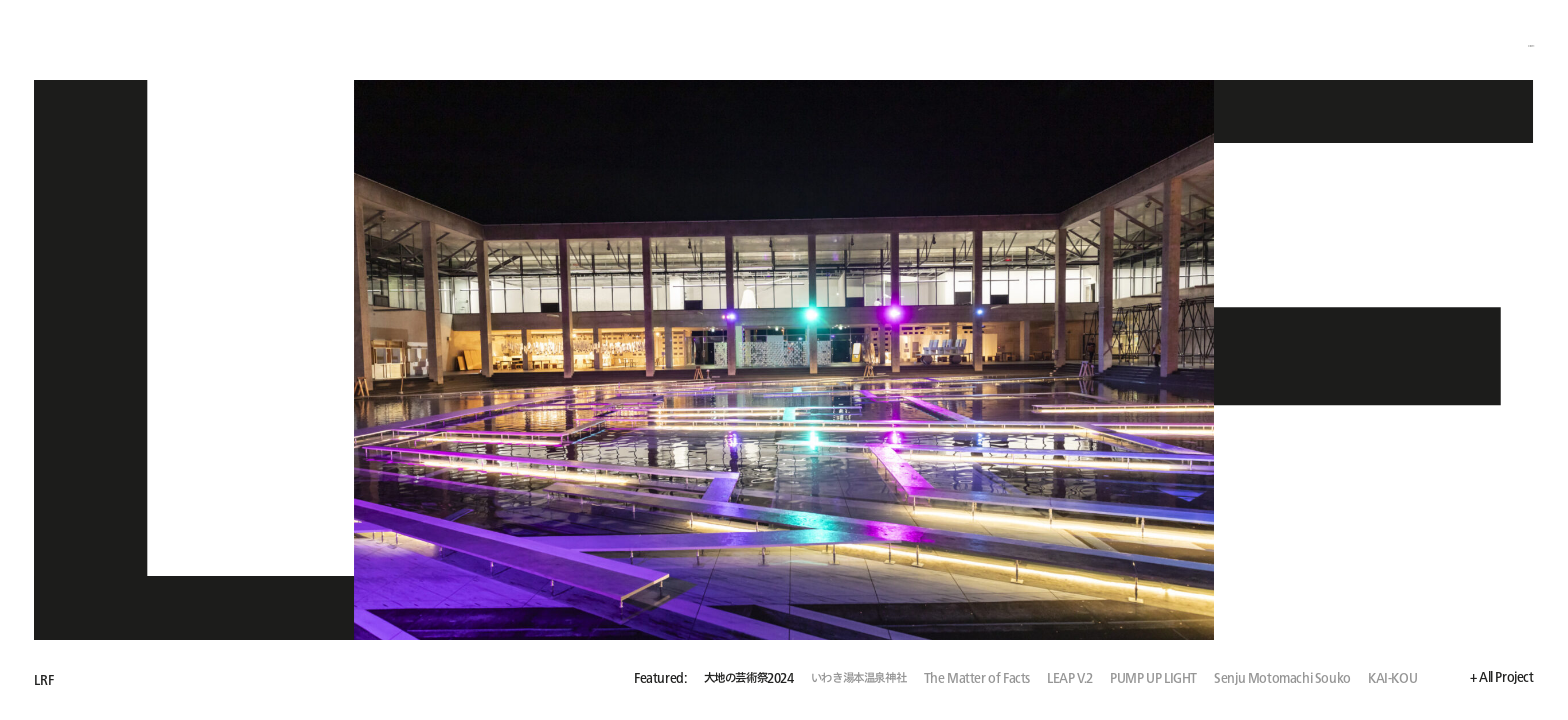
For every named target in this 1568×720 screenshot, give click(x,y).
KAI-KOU (1392, 678)
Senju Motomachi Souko (1282, 678)
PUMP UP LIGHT (1153, 678)
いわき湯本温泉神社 (858, 678)
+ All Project (1502, 677)
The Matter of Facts (977, 678)
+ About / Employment (1470, 41)
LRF (43, 679)
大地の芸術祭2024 (749, 678)
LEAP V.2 (1070, 678)
